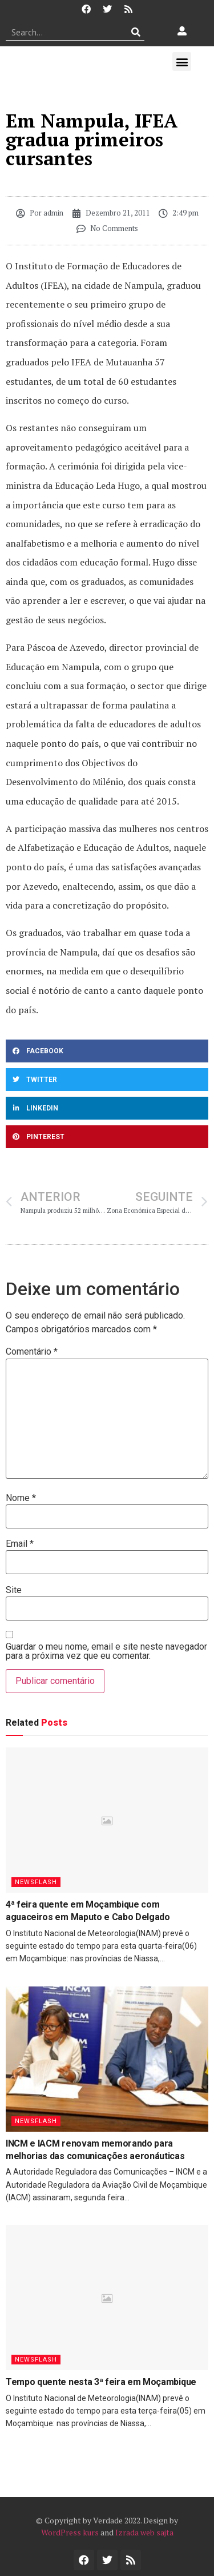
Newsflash (36, 1882)
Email (20, 1543)
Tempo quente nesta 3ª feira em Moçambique (101, 2381)
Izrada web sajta (144, 2532)
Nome (21, 1498)
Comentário (32, 1351)
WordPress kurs (70, 2532)
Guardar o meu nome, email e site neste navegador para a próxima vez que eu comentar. (106, 1651)
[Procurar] (136, 32)
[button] (181, 61)
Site (14, 1590)
